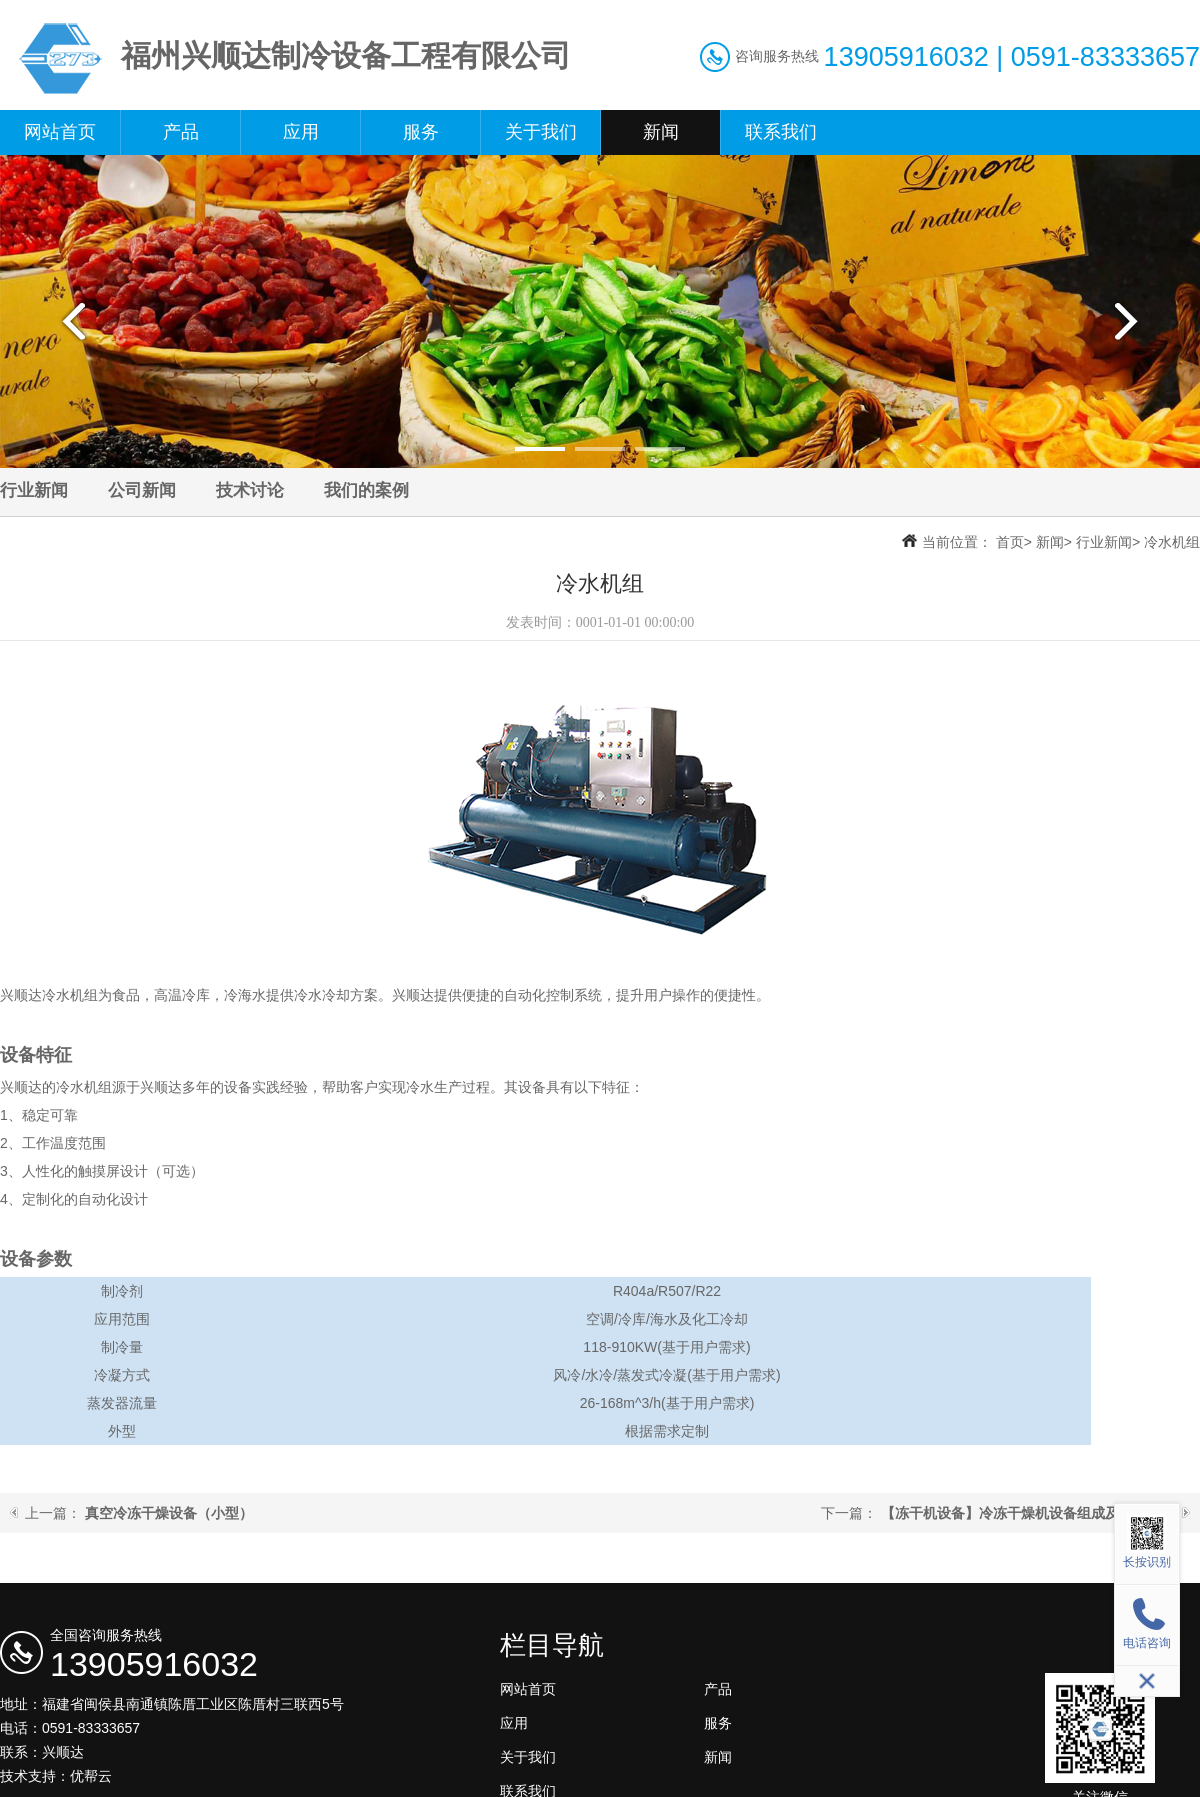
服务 (421, 132)
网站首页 (60, 132)
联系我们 (781, 132)
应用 (301, 132)
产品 (181, 132)
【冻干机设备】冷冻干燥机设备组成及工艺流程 (1028, 1513)
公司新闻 (142, 490)
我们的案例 (366, 490)
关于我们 (541, 132)
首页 (1010, 542)
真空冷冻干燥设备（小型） (169, 1513)
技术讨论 (250, 490)
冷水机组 (1172, 542)
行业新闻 (34, 490)
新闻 (661, 132)
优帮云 (91, 1776)
